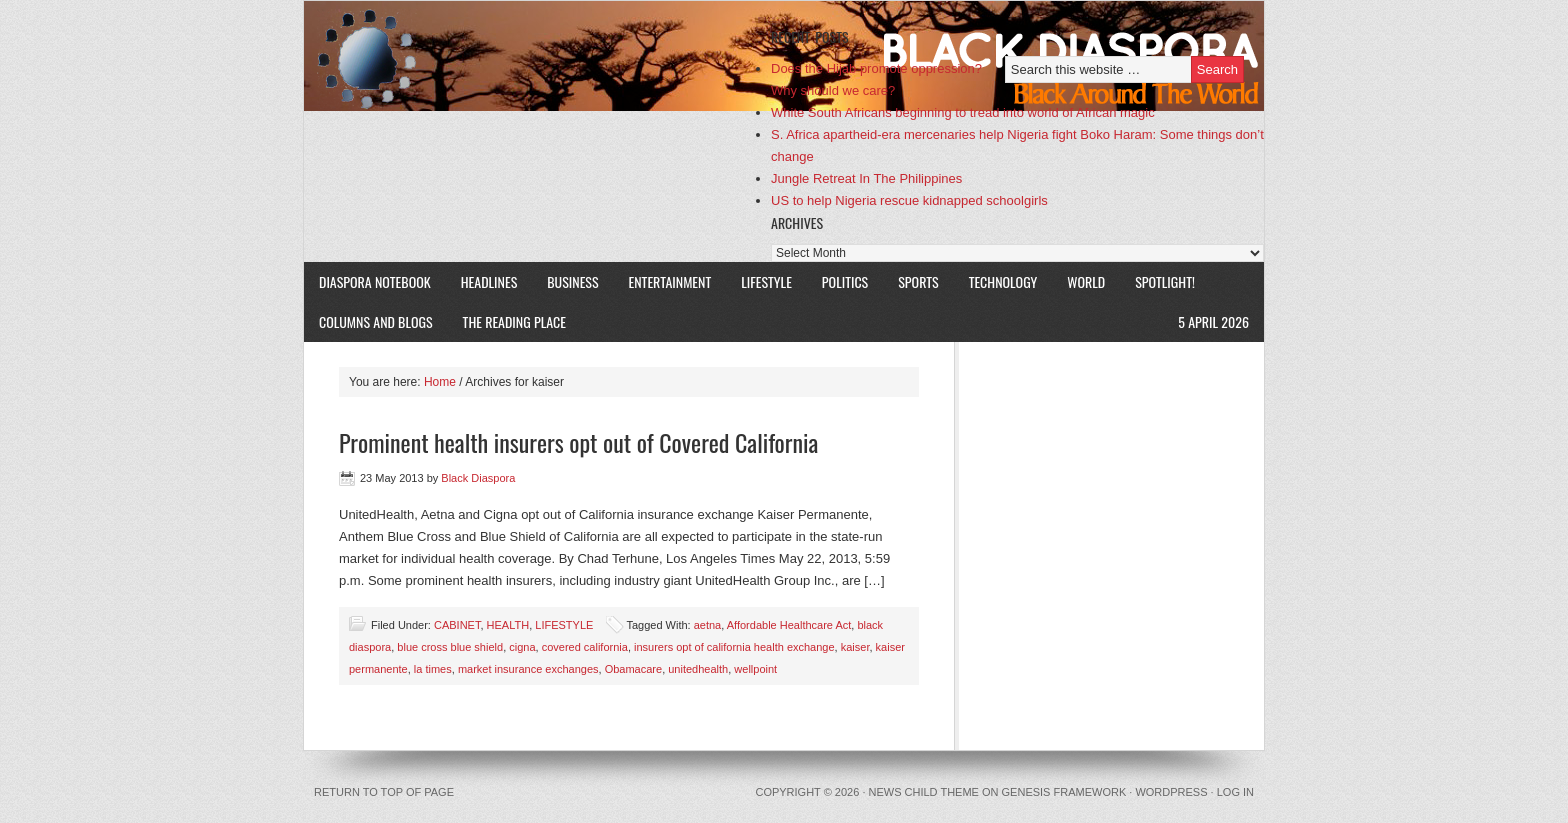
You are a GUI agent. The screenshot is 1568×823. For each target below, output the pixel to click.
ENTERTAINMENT (670, 281)
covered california (585, 647)
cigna (522, 647)
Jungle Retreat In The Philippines (866, 178)
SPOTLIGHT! (1157, 281)
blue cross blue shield (450, 647)
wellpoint (755, 669)
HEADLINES (489, 281)
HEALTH (508, 625)
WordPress (1171, 792)
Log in (1235, 792)
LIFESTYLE (759, 281)
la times (433, 669)
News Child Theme (924, 792)
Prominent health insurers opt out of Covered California (578, 442)
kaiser (855, 647)
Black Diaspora (536, 56)
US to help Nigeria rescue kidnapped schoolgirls (909, 200)
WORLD (1078, 281)
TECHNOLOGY (1003, 281)
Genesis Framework (1064, 792)
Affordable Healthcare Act (789, 625)
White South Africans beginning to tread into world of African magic (963, 112)
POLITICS (845, 281)
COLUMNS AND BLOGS (376, 321)
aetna (708, 625)
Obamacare (633, 669)
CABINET (457, 625)
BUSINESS (572, 281)
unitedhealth (698, 669)
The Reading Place (514, 321)
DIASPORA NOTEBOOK (375, 281)
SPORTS (918, 281)
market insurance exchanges (528, 669)
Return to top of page (384, 792)
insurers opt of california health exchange (734, 647)
